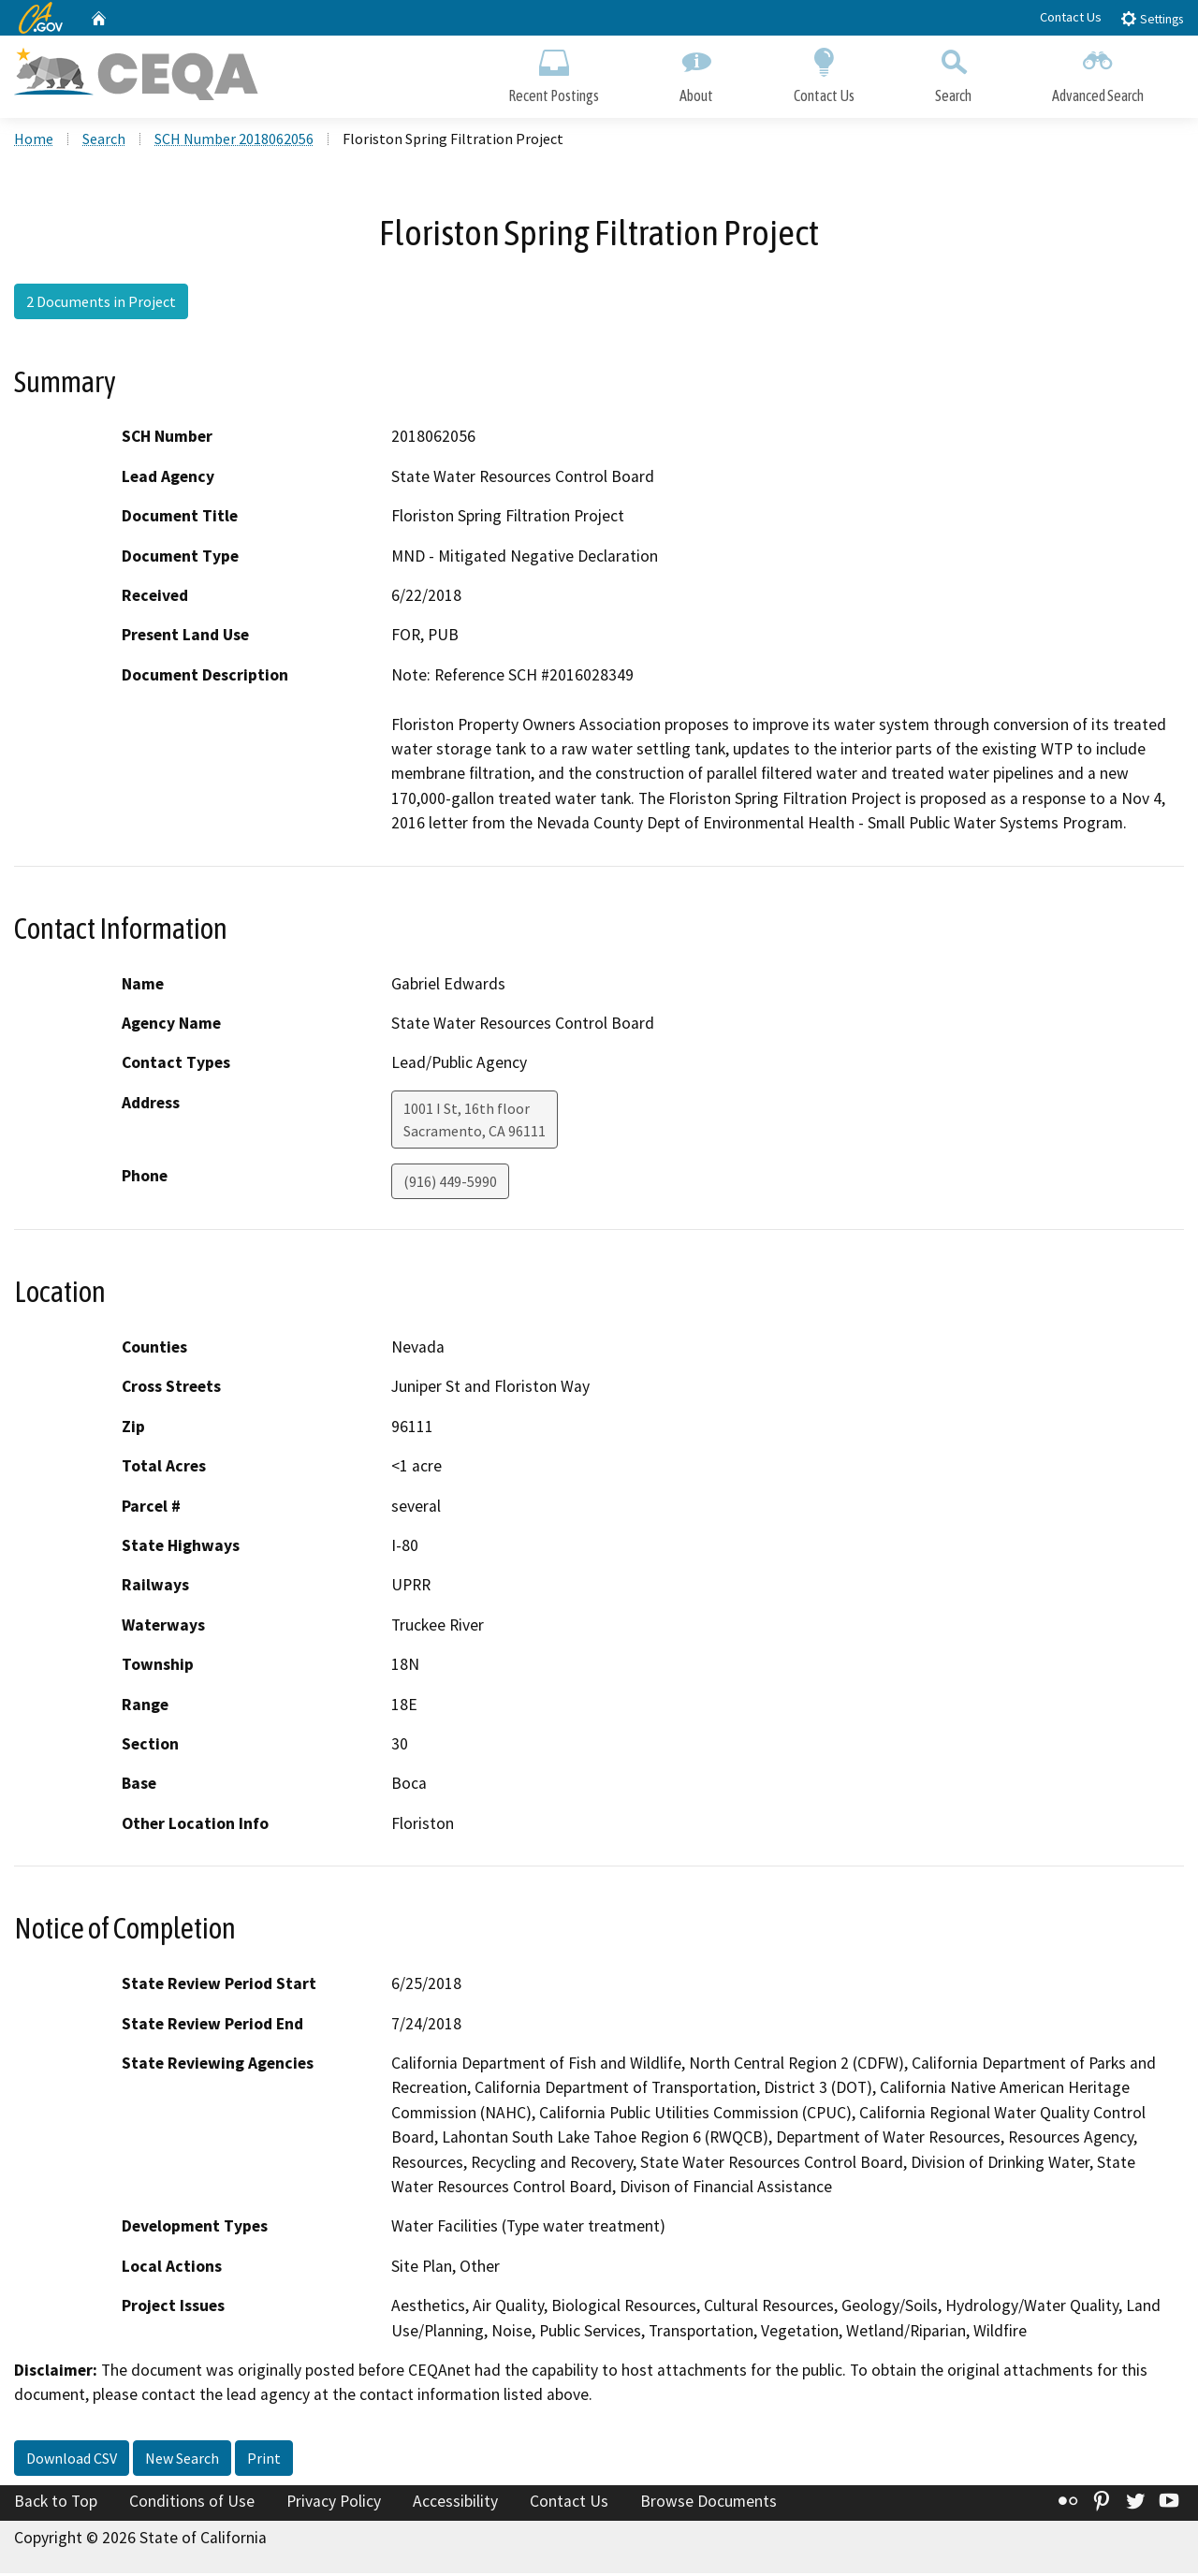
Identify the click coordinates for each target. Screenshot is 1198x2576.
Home (33, 141)
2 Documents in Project (101, 304)
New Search (182, 2461)
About (696, 72)
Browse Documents (708, 2504)
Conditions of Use (192, 2504)
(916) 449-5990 (450, 1184)
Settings (1151, 18)
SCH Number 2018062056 (234, 141)
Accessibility (455, 2504)
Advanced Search (1097, 72)
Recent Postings (554, 72)
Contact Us (1071, 16)
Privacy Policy (333, 2504)
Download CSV (71, 2461)
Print (264, 2461)
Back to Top (55, 2504)
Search (953, 72)
